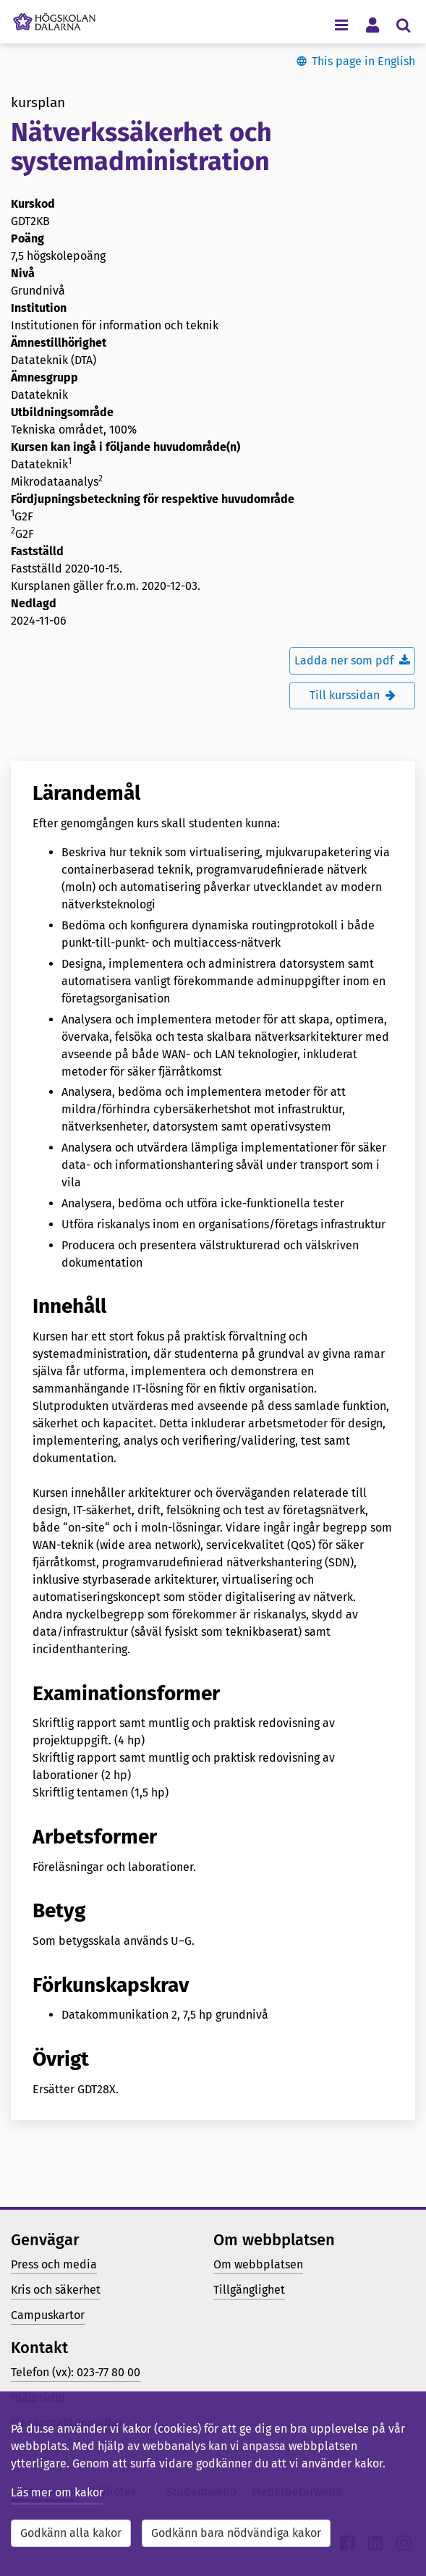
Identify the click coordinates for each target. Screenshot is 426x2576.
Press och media (54, 2264)
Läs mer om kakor (57, 2492)
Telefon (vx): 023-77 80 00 (75, 2372)
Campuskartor (48, 2315)
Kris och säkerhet (56, 2290)
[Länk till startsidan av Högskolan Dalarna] (54, 18)
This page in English (363, 61)
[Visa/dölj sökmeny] (403, 24)
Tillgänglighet (249, 2290)
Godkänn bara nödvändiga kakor (236, 2533)
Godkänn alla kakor (71, 2533)
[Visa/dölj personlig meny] (372, 24)
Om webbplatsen (258, 2264)
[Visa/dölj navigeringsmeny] (341, 24)
